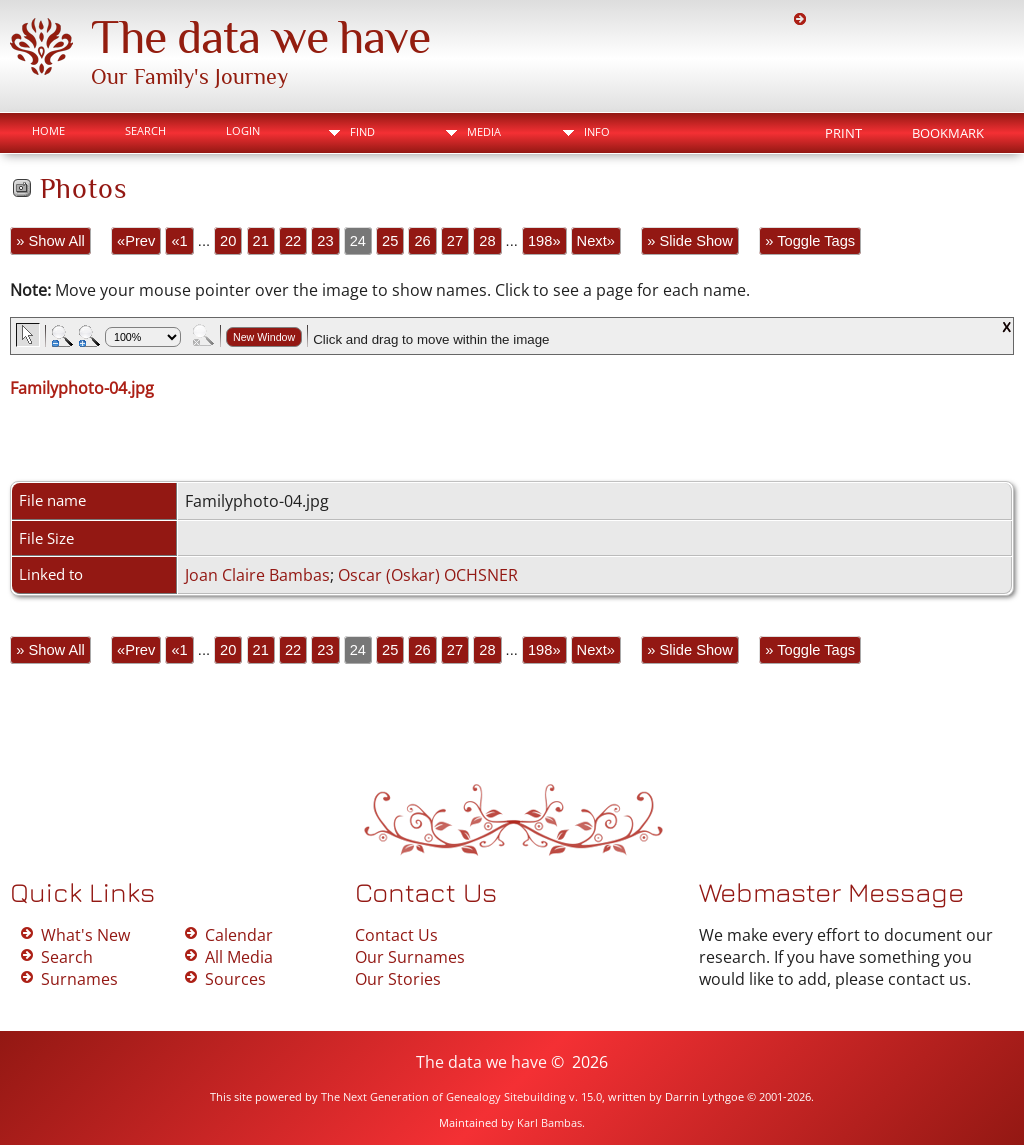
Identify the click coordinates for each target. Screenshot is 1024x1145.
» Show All (50, 241)
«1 (179, 241)
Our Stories (398, 979)
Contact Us (396, 935)
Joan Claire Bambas (257, 575)
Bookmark (948, 133)
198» (544, 241)
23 (325, 241)
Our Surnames (410, 957)
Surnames (79, 979)
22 (293, 241)
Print (843, 133)
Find (362, 131)
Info (597, 131)
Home (48, 130)
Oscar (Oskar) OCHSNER (428, 575)
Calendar (239, 935)
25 (390, 241)
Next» (596, 241)
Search (145, 130)
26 (422, 241)
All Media (239, 957)
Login (243, 130)
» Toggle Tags (810, 241)
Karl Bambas (549, 1122)
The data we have (260, 37)
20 (228, 241)
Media (484, 131)
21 (261, 241)
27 (455, 241)
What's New (85, 935)
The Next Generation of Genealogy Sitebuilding (443, 1096)
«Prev (136, 241)
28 (487, 241)
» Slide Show (690, 241)
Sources (235, 979)
